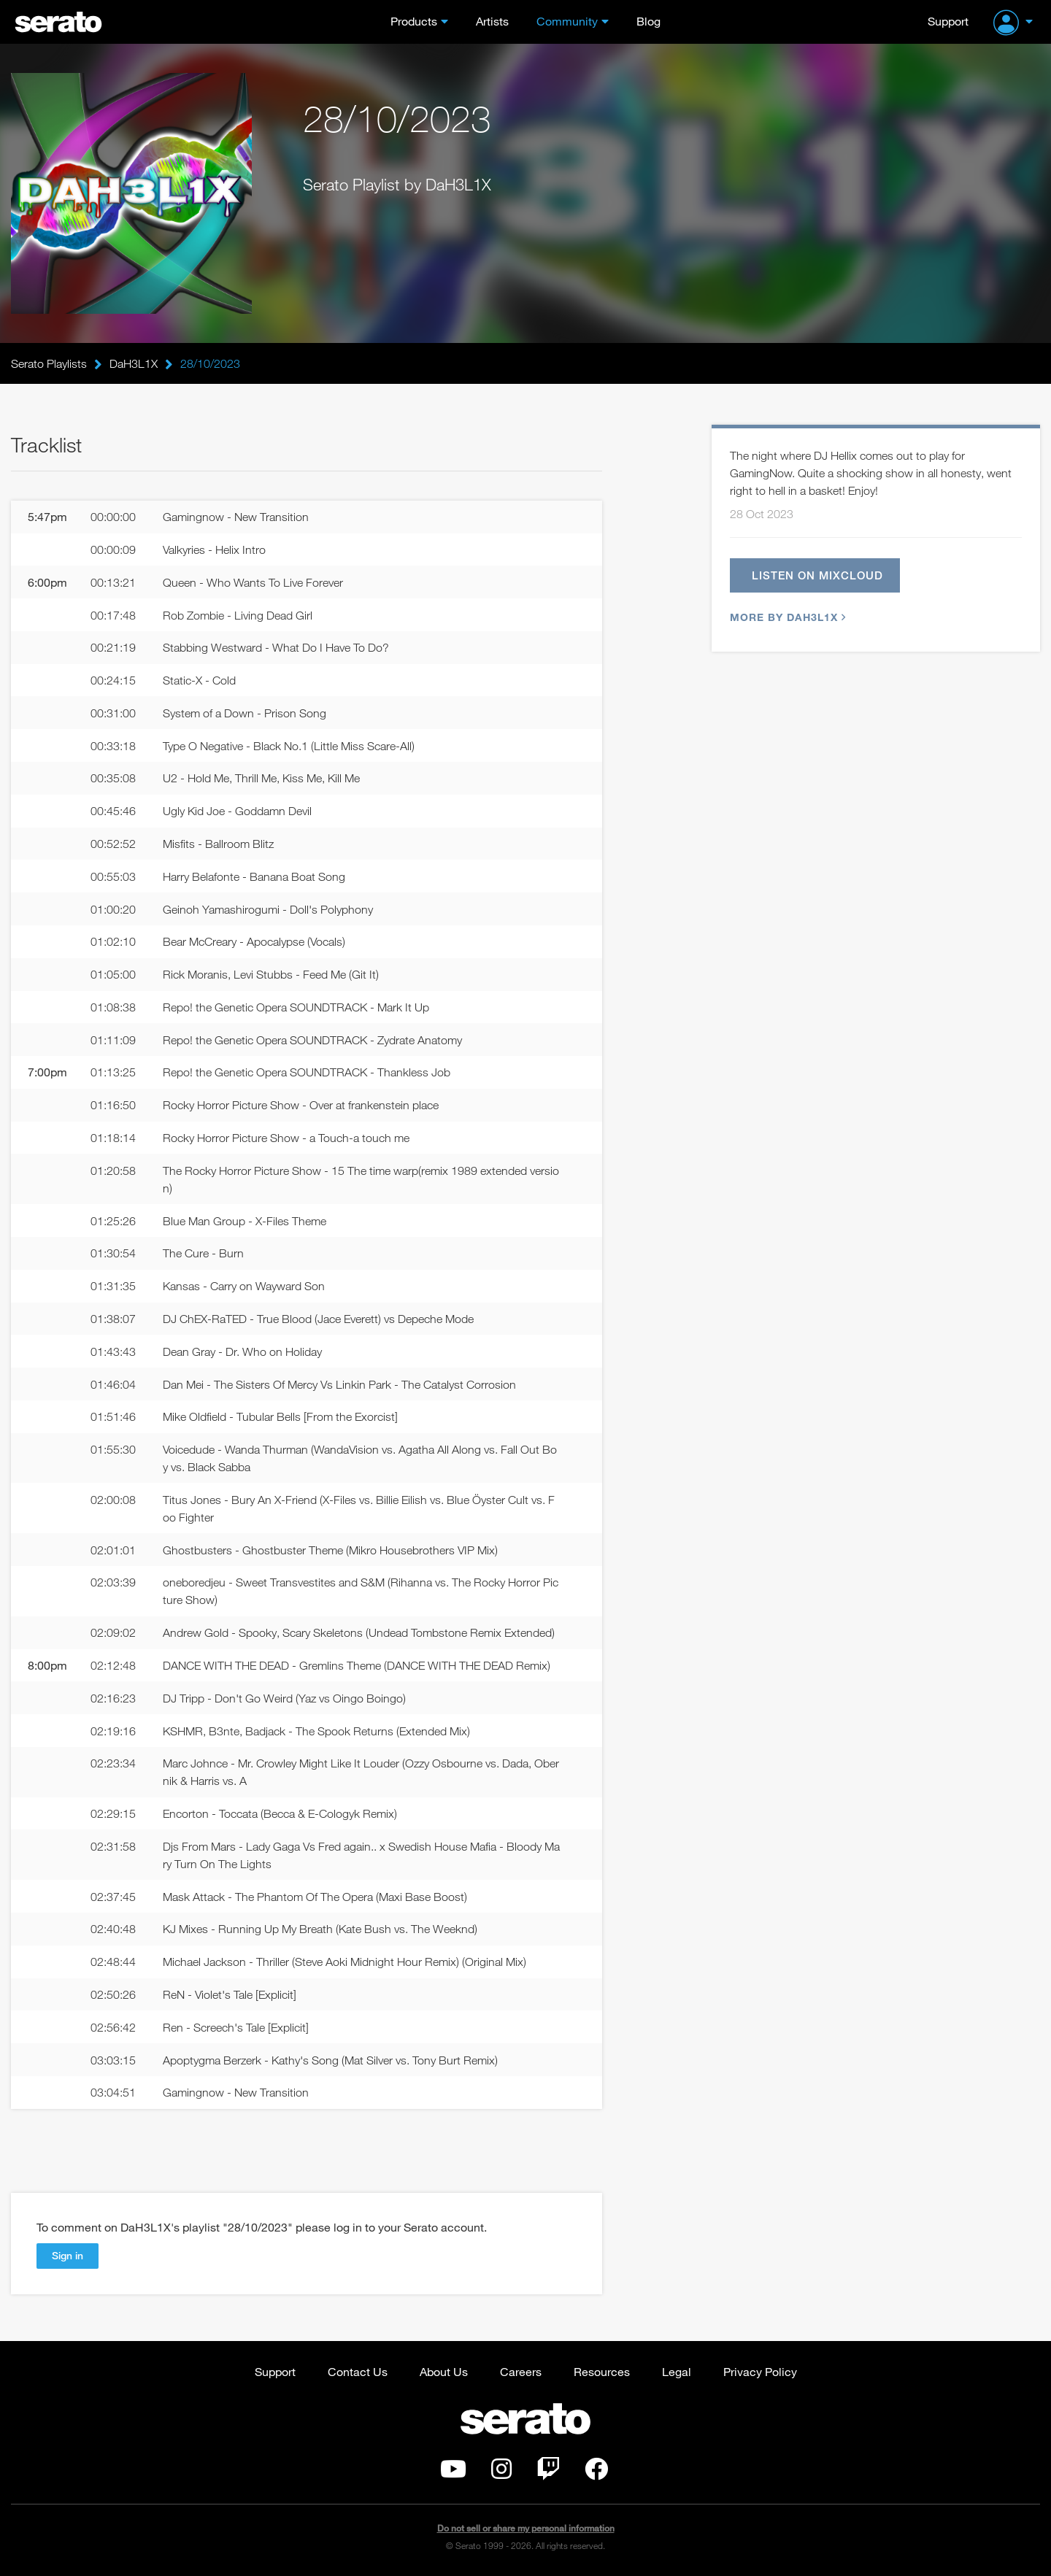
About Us (444, 2371)
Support (948, 21)
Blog (648, 21)
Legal (676, 2371)
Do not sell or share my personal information (526, 2528)
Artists (492, 21)
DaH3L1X (133, 363)
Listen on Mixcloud (817, 575)
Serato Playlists (49, 363)
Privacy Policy (760, 2371)
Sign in (67, 2255)
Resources (602, 2371)
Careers (521, 2371)
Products (413, 21)
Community (567, 21)
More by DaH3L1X (786, 617)
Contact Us (358, 2371)
